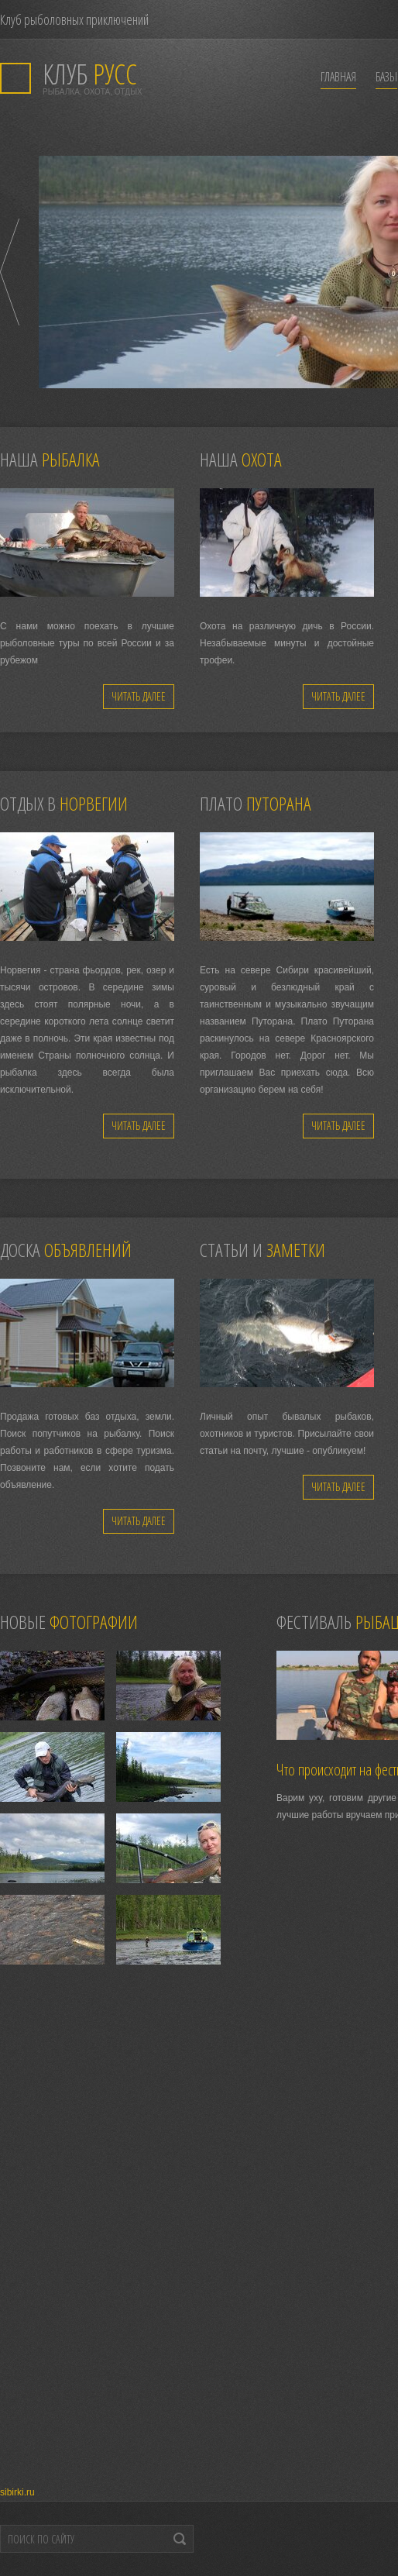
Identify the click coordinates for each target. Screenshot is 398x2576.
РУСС (90, 74)
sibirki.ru (17, 2492)
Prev (9, 272)
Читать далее (139, 696)
